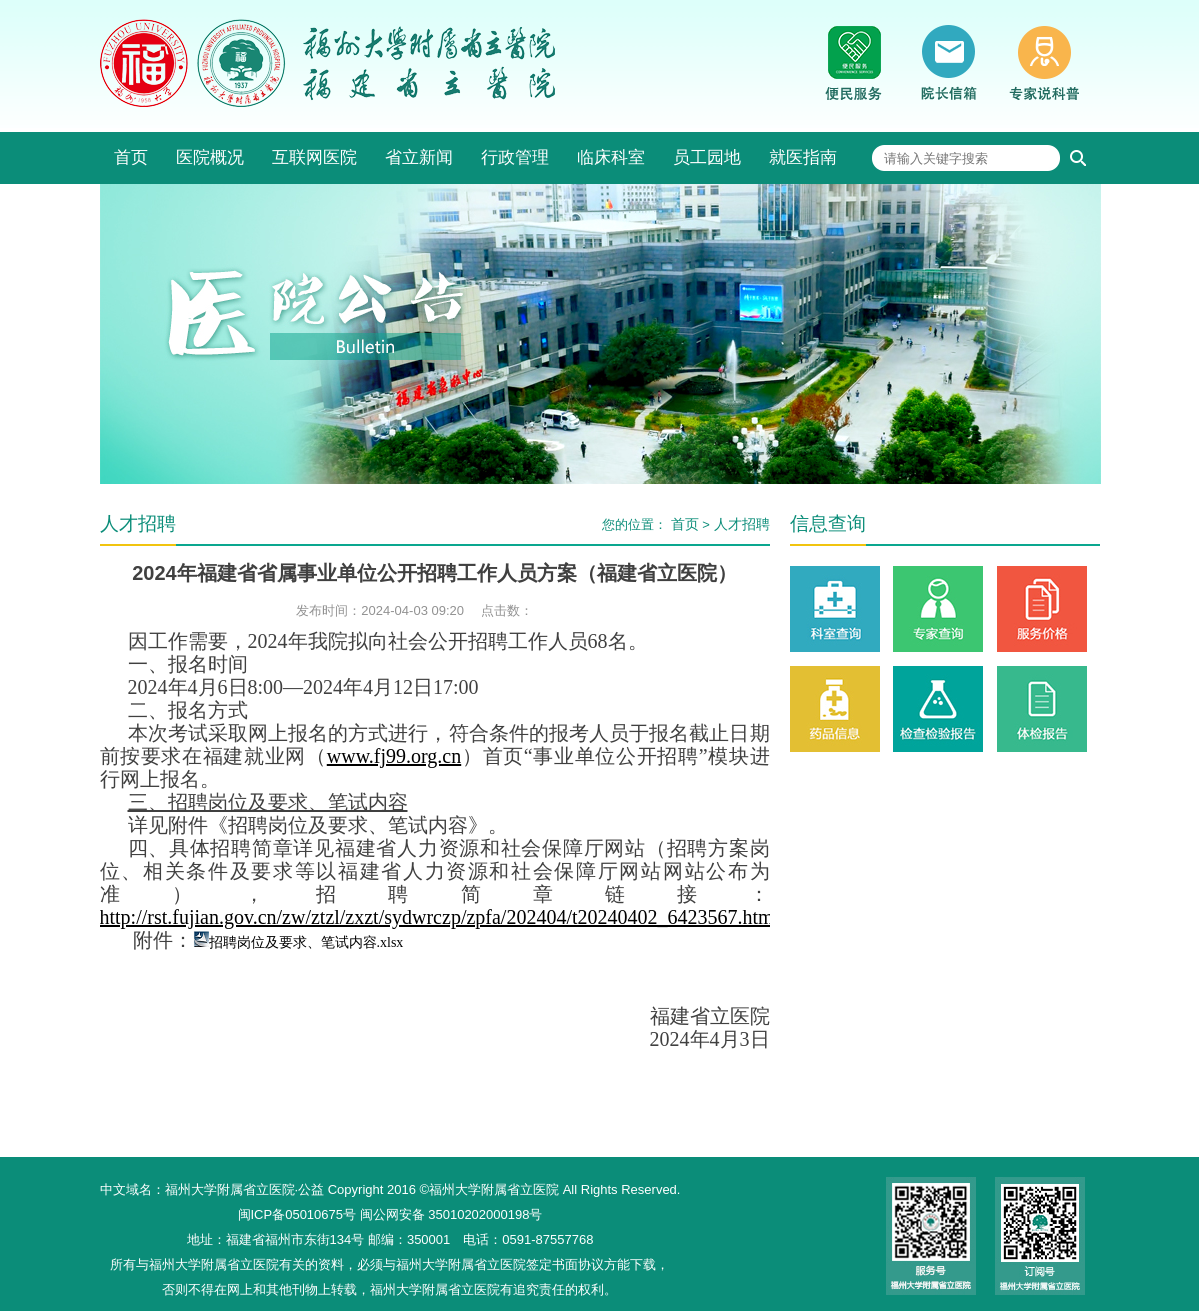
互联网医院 (314, 157)
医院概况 (210, 157)
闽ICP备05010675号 (297, 1214)
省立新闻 (419, 157)
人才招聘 (742, 524)
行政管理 (515, 157)
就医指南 (803, 157)
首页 (131, 157)
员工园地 (707, 157)
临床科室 (611, 157)
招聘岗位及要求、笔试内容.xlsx (306, 942)
